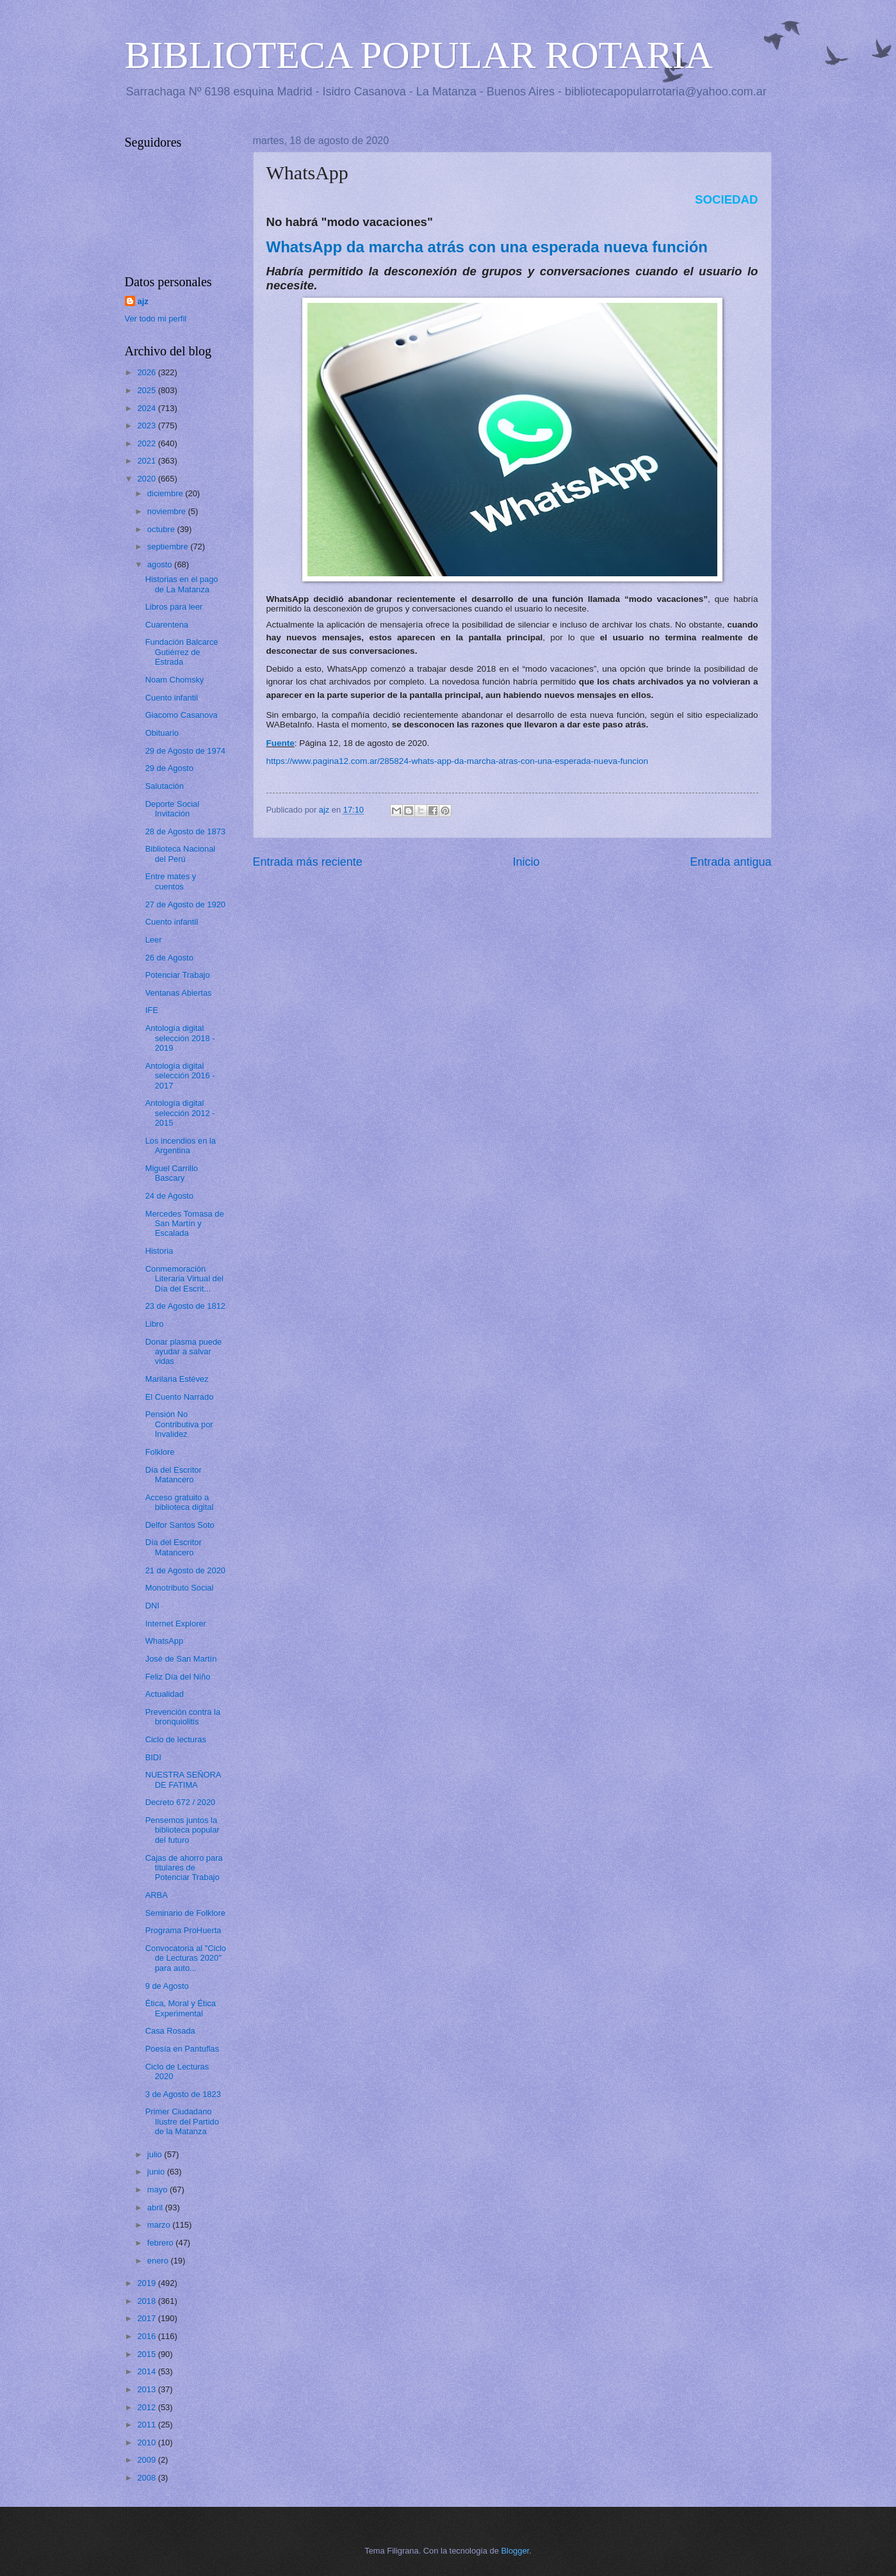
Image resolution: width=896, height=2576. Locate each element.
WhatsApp (164, 1641)
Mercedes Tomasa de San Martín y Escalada (184, 1223)
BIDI (153, 1757)
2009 (147, 2460)
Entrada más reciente (307, 861)
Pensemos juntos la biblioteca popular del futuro (182, 1830)
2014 (147, 2371)
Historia (159, 1251)
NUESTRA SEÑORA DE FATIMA (183, 1779)
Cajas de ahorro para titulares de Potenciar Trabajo (184, 1868)
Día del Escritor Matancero (173, 1474)
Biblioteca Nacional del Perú (180, 853)
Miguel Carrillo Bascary (171, 1173)
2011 (147, 2424)
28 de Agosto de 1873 (185, 831)
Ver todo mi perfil (156, 318)
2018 (147, 2301)
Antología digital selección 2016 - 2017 (180, 1075)
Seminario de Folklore (185, 1913)
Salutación (164, 786)
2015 (147, 2354)
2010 (147, 2442)
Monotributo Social (179, 1587)
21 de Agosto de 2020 (185, 1570)
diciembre (166, 493)
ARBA (156, 1895)
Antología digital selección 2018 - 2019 (180, 1038)
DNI (152, 1605)
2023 (147, 425)
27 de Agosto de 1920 (185, 904)
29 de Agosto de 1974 (185, 751)
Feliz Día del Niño (178, 1676)
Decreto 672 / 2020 (180, 1802)
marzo (159, 2225)
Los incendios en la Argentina (180, 1145)
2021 (147, 461)
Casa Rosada (170, 2031)
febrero (161, 2243)
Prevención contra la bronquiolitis (182, 1716)
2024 (147, 408)
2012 (147, 2407)
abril (156, 2207)
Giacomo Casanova (181, 715)
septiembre (168, 546)
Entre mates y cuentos (170, 881)
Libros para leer (173, 607)
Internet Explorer (175, 1623)
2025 (147, 390)
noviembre (167, 511)
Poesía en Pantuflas (182, 2049)
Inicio (525, 861)
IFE (151, 1010)
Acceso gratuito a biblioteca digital (179, 1502)
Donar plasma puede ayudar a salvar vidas (183, 1351)
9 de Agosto (167, 1986)
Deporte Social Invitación (172, 808)
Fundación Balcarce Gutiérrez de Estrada (181, 652)
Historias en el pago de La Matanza (181, 584)
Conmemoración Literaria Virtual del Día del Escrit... (184, 1278)
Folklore (160, 1452)
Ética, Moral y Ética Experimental (180, 2008)
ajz (143, 301)
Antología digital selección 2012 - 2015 (180, 1113)
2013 (147, 2389)
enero (159, 2260)
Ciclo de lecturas (175, 1739)
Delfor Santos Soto (180, 1525)
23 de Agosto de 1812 (185, 1306)
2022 (147, 443)
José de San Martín (181, 1659)
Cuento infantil (171, 697)
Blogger (515, 2551)
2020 (147, 478)
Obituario (162, 733)
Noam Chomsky (174, 680)
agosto (160, 564)
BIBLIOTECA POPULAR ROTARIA (419, 55)
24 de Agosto (169, 1196)
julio (155, 2154)
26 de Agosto (169, 957)
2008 (147, 2478)
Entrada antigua (730, 861)
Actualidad (164, 1694)
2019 (147, 2283)
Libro (154, 1324)
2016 (147, 2336)
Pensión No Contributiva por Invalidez (179, 1424)
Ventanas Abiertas (178, 993)
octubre (162, 529)
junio (157, 2171)
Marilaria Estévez (177, 1379)
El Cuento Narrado (179, 1397)
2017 (147, 2318)
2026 (147, 372)
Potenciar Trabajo (177, 975)
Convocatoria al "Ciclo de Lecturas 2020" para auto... (185, 1958)
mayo (158, 2189)
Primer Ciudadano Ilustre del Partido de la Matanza (182, 2121)
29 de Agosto (169, 768)
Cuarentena (166, 624)
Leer (153, 939)
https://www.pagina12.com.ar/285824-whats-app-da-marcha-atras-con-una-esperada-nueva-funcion (457, 761)
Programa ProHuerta (183, 1930)
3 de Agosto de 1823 (183, 2094)
